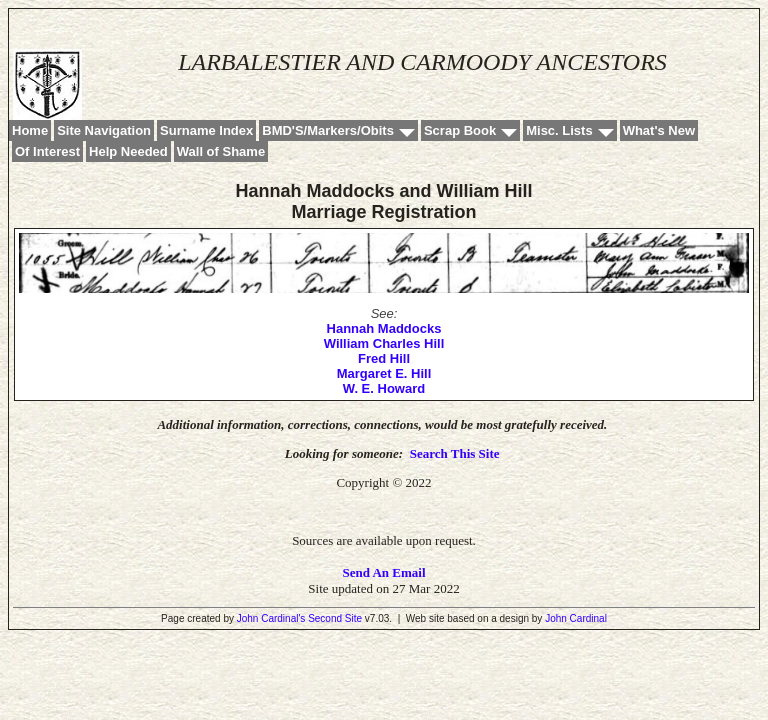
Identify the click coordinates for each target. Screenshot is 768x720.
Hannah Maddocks (384, 328)
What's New (659, 130)
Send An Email (383, 572)
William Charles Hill (384, 343)
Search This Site (455, 453)
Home (30, 130)
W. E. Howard (384, 388)
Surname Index (206, 130)
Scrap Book (460, 130)
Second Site (335, 618)
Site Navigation (104, 130)
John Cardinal (576, 618)
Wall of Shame (221, 151)
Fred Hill (384, 358)
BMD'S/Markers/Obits (328, 130)
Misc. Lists (559, 130)
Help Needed (128, 151)
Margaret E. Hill (384, 373)
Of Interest (47, 151)
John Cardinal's (271, 618)
